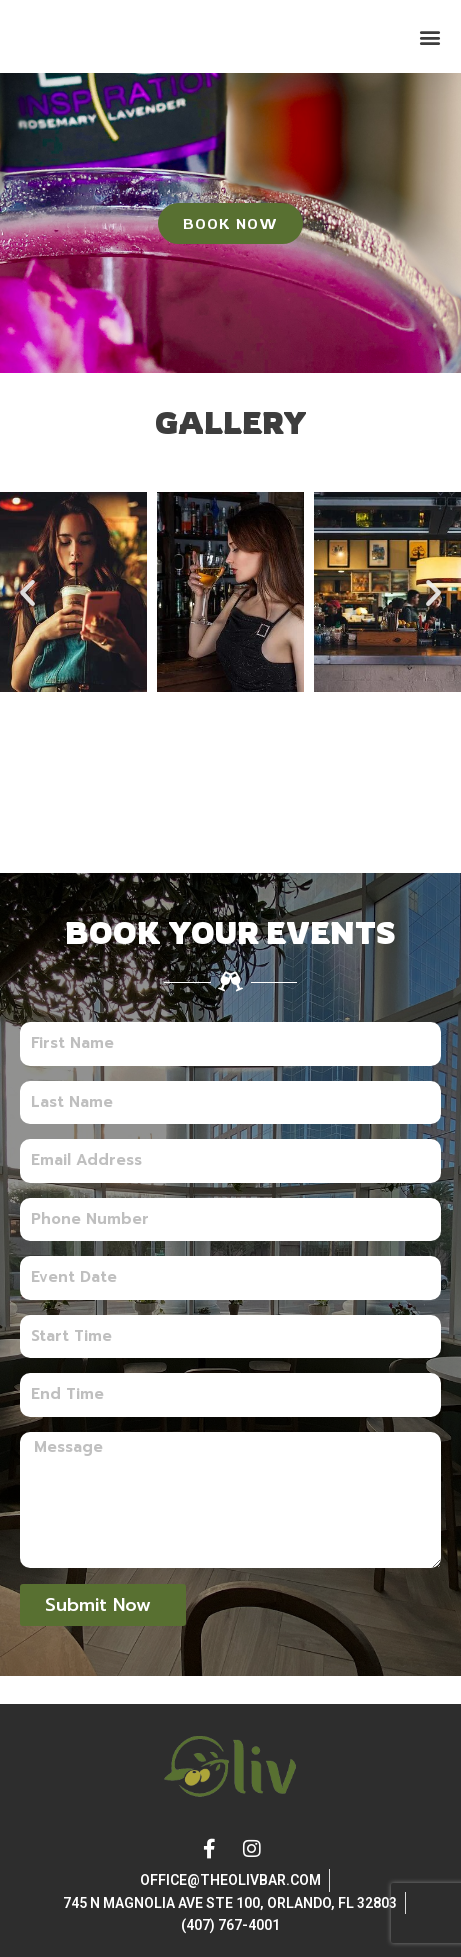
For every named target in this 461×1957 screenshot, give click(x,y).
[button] (429, 50)
